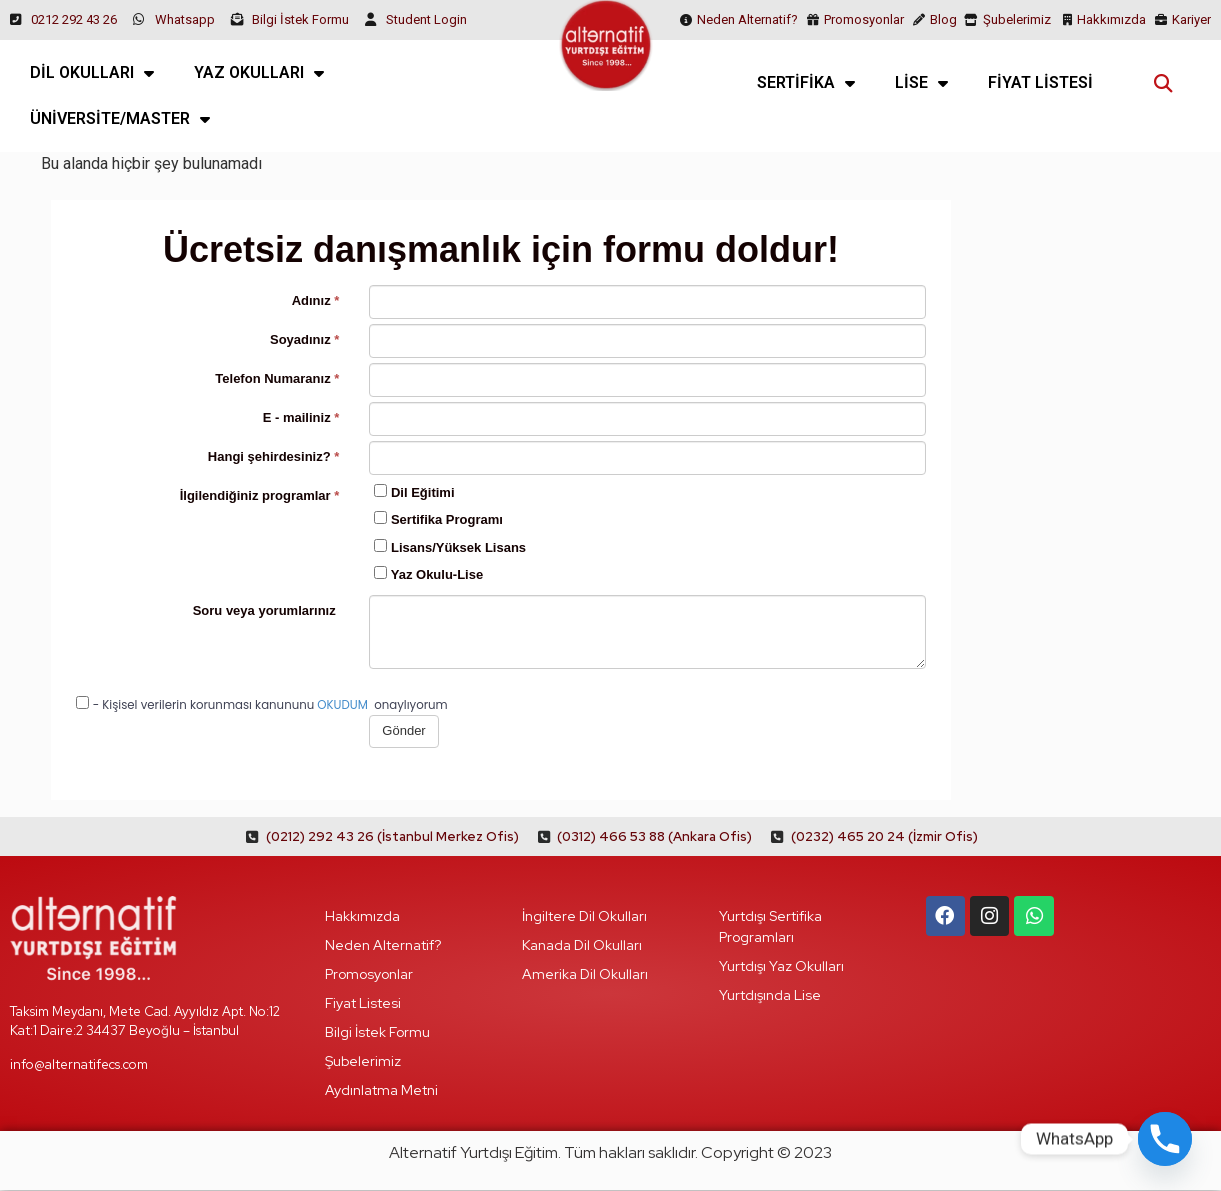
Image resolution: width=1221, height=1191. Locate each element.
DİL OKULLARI (92, 73)
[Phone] (1165, 1139)
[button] (1163, 82)
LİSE (921, 83)
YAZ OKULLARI (259, 73)
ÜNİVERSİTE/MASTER (120, 119)
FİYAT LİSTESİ (1040, 82)
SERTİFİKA (806, 83)
